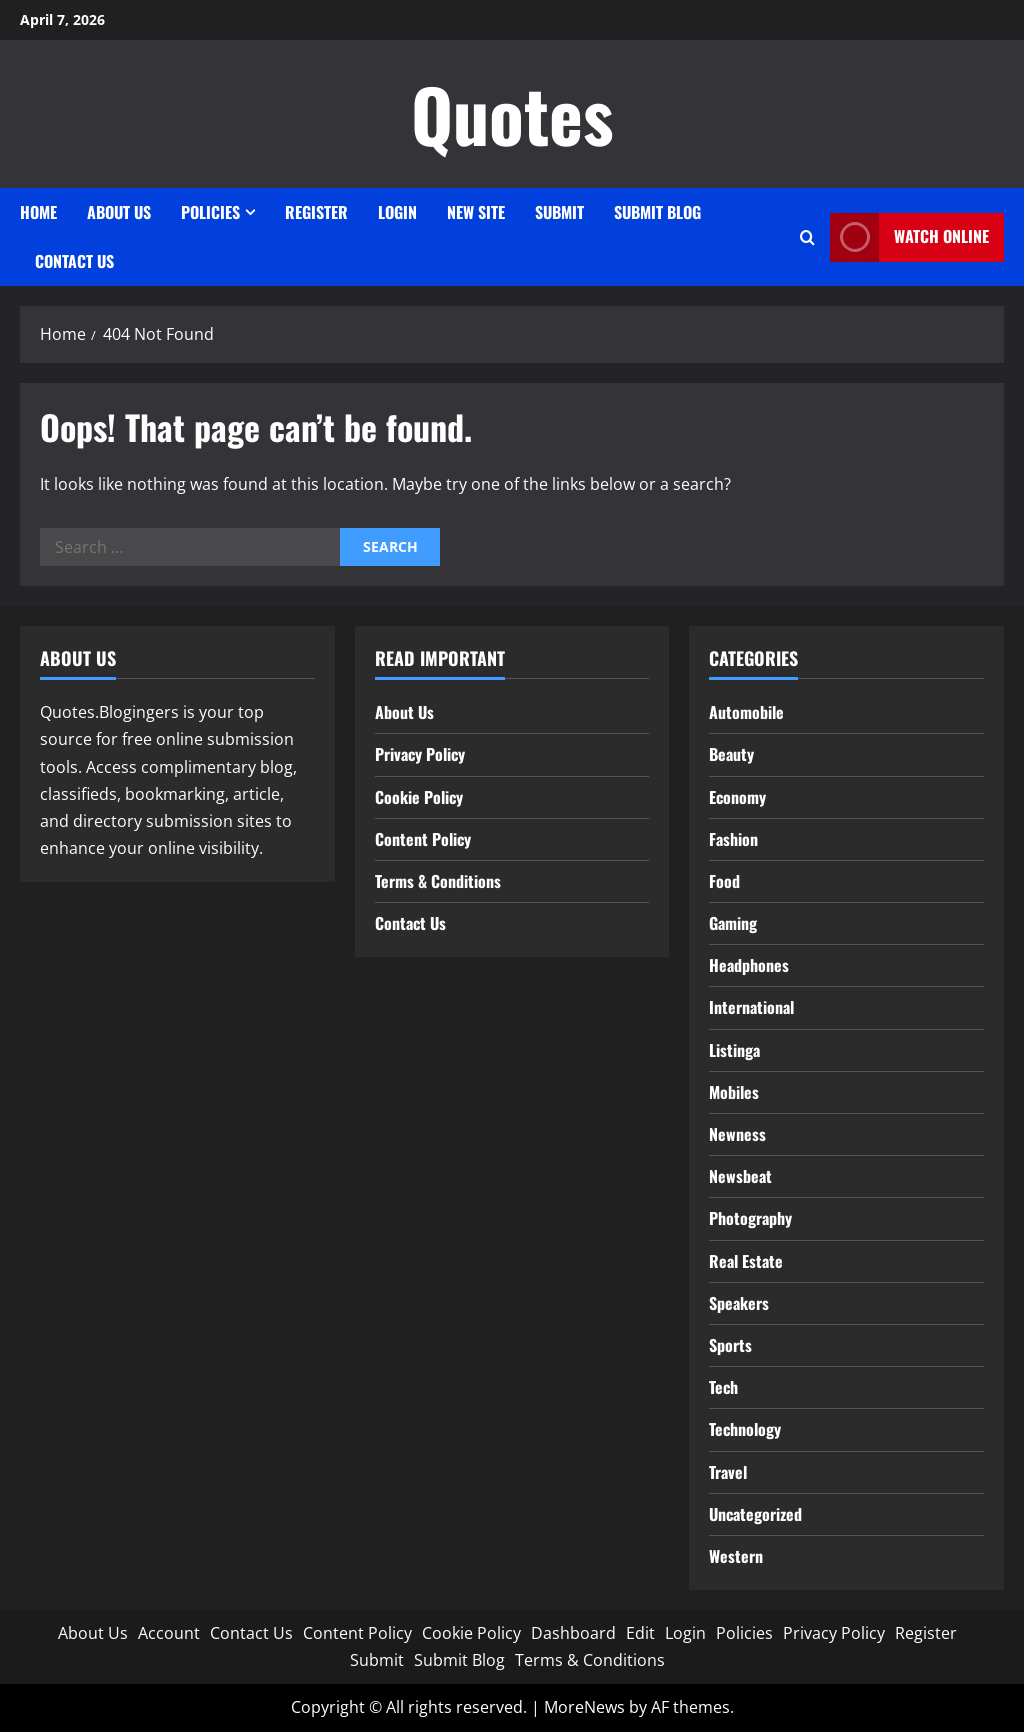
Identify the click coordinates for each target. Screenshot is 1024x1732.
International (751, 1007)
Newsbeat (740, 1176)
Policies (210, 212)
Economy (737, 797)
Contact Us (74, 261)
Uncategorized (755, 1514)
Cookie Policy (419, 797)
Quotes (512, 113)
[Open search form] (807, 237)
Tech (723, 1387)
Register (316, 212)
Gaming (733, 923)
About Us (119, 212)
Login (397, 212)
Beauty (731, 754)
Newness (737, 1134)
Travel (728, 1472)
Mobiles (734, 1092)
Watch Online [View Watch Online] (909, 237)
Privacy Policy (420, 754)
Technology (745, 1429)
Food (724, 881)
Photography (750, 1218)
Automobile (746, 712)
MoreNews (584, 1707)
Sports (730, 1345)
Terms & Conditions (438, 881)
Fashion (733, 839)
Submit (559, 212)
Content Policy (423, 839)
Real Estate (746, 1261)
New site (476, 212)
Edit (640, 1633)
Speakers (739, 1303)
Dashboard (573, 1633)
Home (38, 212)
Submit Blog (657, 212)
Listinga (734, 1050)
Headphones (749, 965)
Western (736, 1556)
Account (169, 1633)
